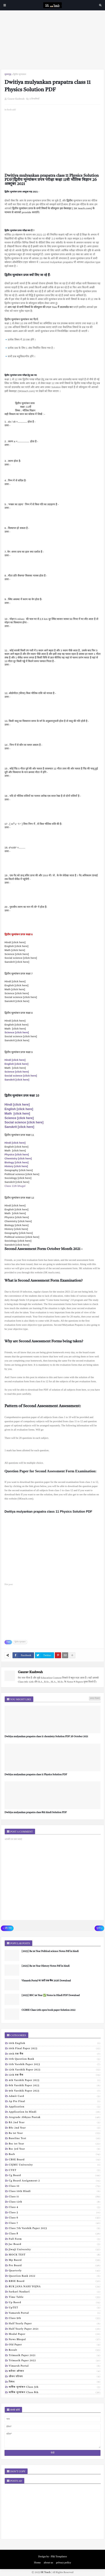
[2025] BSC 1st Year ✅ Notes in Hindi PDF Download (51, 1995)
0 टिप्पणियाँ (34, 99)
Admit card (55, 2096)
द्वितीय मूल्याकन (19, 74)
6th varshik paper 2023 (55, 2086)
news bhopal (55, 2340)
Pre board (55, 2266)
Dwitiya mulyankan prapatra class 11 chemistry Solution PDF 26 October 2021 (46, 1736)
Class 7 (55, 2223)
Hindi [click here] (15, 1059)
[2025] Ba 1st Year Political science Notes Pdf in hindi (50, 1951)
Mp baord (55, 2260)
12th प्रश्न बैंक (55, 2075)
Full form (55, 2239)
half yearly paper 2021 (55, 2329)
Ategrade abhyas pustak (55, 2117)
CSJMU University (55, 2165)
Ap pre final (55, 2101)
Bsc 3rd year (55, 2149)
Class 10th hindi (55, 2191)
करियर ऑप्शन (55, 2371)
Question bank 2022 (55, 2276)
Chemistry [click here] (18, 1158)
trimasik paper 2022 (55, 2361)
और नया (8, 1928)
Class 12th (55, 2202)
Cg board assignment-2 (55, 2181)
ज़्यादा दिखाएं (95, 1698)
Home (37, 2562)
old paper (55, 2345)
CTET (55, 2170)
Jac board (55, 2244)
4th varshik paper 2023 (55, 2080)
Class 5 (55, 2213)
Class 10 (55, 2186)
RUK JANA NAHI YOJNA (55, 2287)
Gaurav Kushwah (30, 1672)
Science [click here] (17, 1032)
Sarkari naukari (55, 2292)
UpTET (55, 2308)
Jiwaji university (55, 2250)
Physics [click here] (17, 1154)
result (55, 2350)
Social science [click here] (21, 1075)
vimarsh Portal (55, 2366)
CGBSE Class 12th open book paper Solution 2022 (48, 2010)
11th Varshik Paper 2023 (55, 2064)
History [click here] (16, 1166)
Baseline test (55, 2138)
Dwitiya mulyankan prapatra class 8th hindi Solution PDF (36, 1812)
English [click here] (16, 1063)
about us (48, 2562)
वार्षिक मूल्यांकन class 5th (55, 2387)
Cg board (55, 2175)
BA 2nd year (55, 2123)
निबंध (55, 2382)
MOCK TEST (55, 2255)
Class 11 (55, 2197)
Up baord (55, 2303)
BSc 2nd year (55, 2128)
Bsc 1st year (55, 2144)
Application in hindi (55, 2112)
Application (55, 2107)
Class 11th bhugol (15, 1185)
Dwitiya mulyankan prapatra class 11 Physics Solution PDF (36, 1774)
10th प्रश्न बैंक (55, 2054)
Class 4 (55, 2207)
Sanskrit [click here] (17, 1079)
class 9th (55, 2318)
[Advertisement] (52, 40)
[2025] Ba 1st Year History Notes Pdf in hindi (46, 1966)
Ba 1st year (55, 2133)
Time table (55, 2297)
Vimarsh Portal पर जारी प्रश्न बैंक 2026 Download (46, 1980)
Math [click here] (17, 1113)
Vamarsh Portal (55, 2313)
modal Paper (55, 2334)
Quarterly (55, 2271)
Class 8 (55, 2234)
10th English (55, 2043)
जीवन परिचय (55, 2377)
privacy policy (63, 2562)
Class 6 (55, 2218)
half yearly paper (55, 2324)
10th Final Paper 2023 (55, 2049)
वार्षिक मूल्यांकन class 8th (55, 2392)
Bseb (55, 2154)
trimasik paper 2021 (55, 2355)
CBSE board (55, 2160)
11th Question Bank (55, 2059)
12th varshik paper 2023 (55, 2070)
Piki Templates (59, 2556)
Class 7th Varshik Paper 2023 (55, 2228)
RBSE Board (55, 2281)
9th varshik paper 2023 (55, 2091)
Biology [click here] (16, 1162)
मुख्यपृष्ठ (8, 74)
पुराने (98, 1928)
